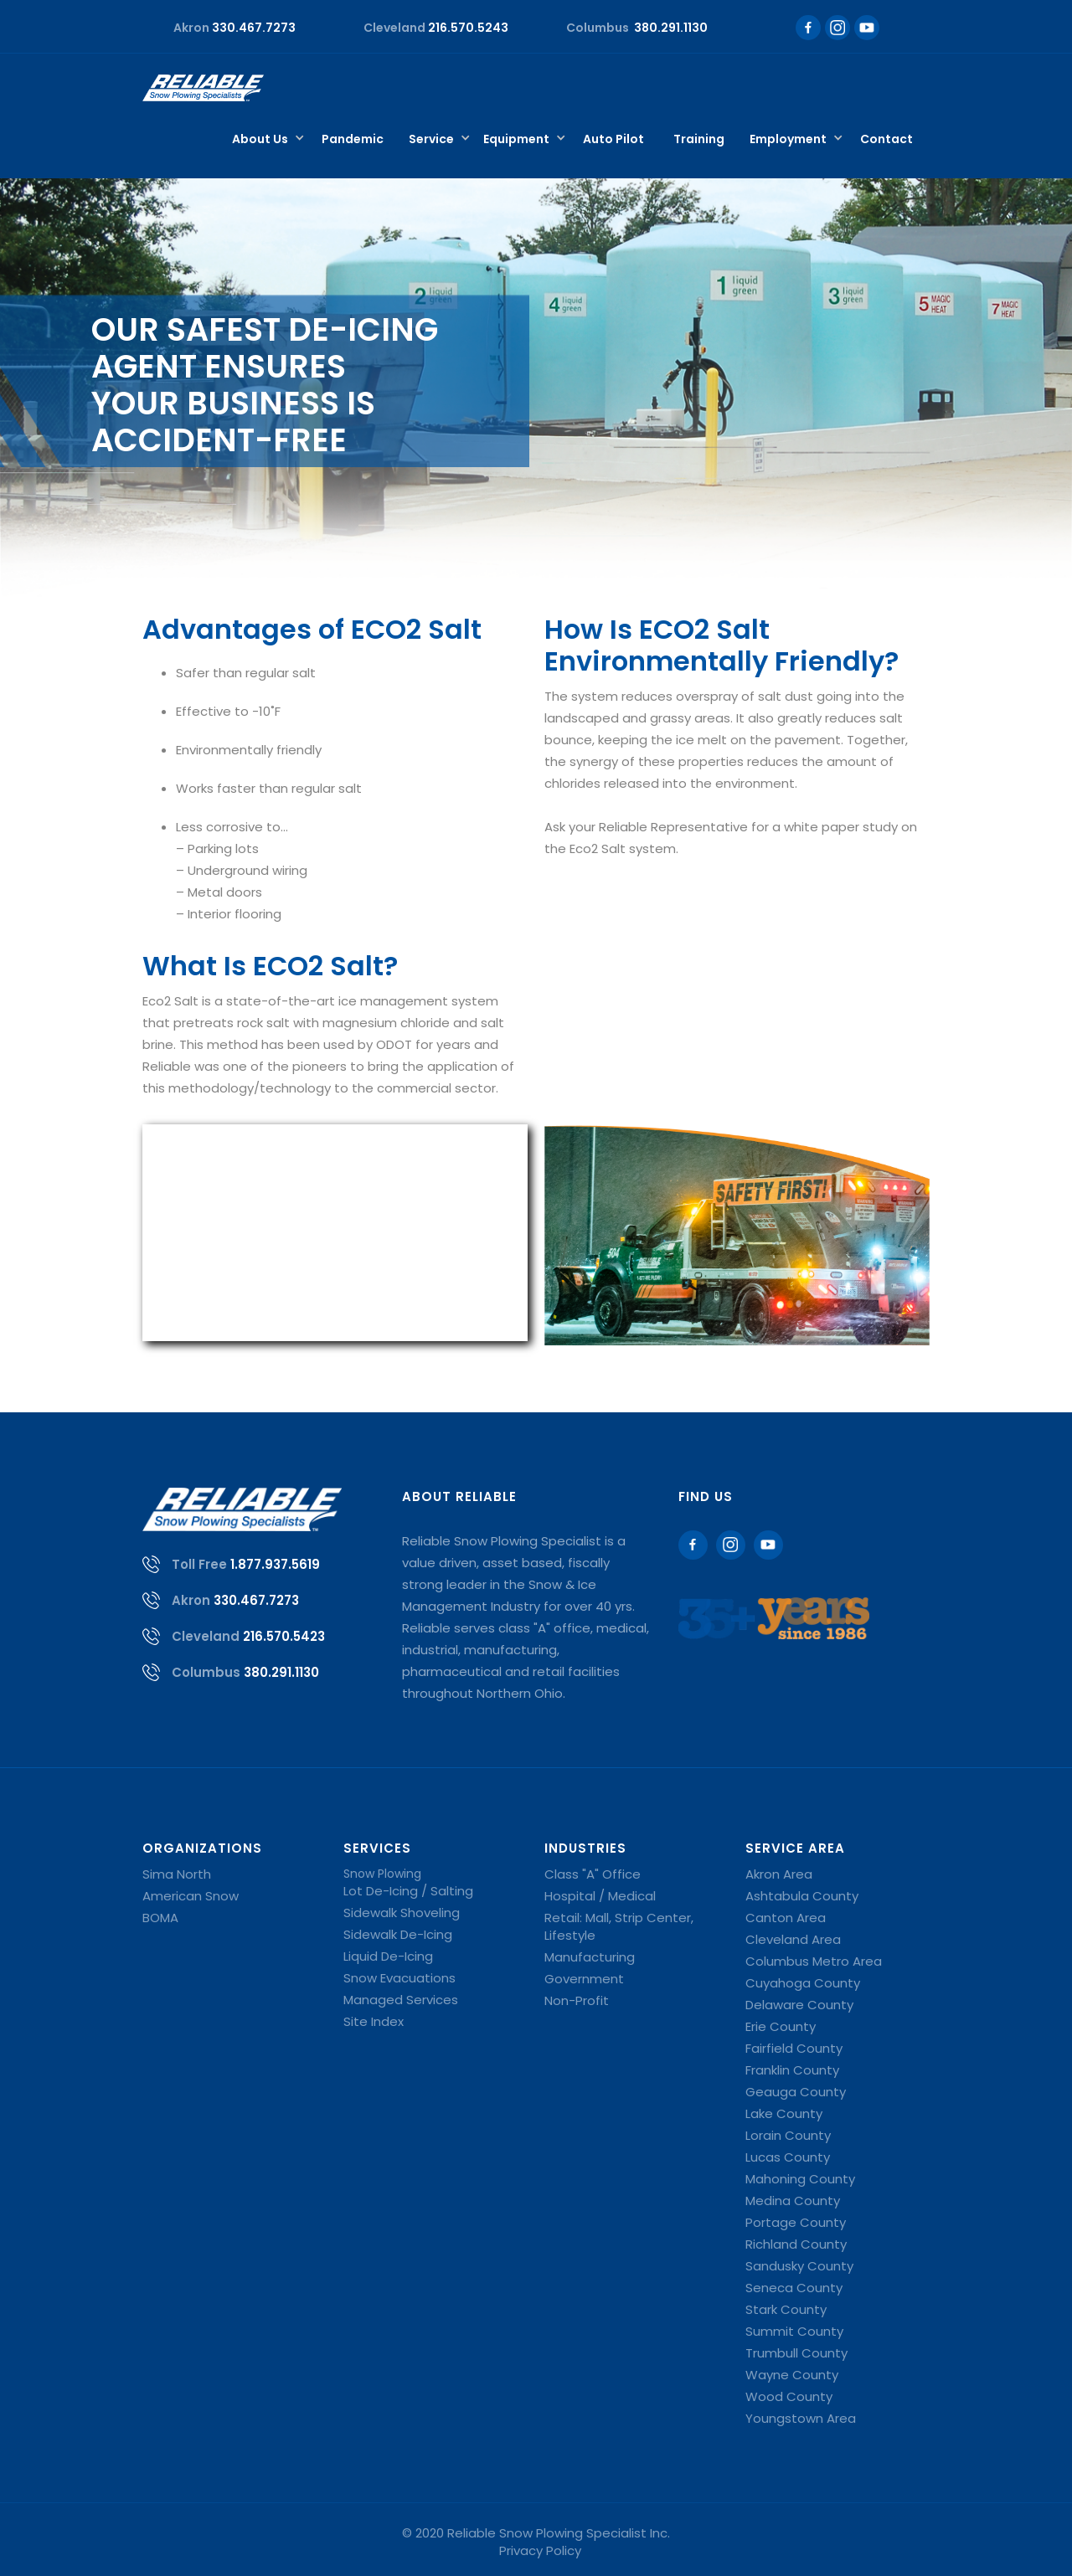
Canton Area (785, 1917)
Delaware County (799, 2004)
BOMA (160, 1917)
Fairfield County (794, 2048)
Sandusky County (799, 2266)
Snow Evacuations (399, 1978)
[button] (264, 139)
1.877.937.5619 (275, 1564)
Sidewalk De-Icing (397, 1934)
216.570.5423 (284, 1636)
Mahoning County (800, 2179)
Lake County (783, 2113)
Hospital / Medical (600, 1896)
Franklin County (792, 2070)
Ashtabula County (801, 1896)
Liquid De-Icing (388, 1956)
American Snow (190, 1896)
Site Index (373, 2021)
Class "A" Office (592, 1874)
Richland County (796, 2244)
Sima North (176, 1874)
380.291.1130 (281, 1672)
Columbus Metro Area (813, 1961)
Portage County (795, 2222)
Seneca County (794, 2287)
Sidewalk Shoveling (401, 1912)
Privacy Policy (540, 2550)
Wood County (788, 2396)
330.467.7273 (256, 1600)
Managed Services (400, 1999)
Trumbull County (796, 2353)
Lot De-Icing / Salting (408, 1891)
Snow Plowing (382, 1873)
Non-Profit (576, 2000)
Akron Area (778, 1874)
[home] (203, 88)
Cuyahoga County (802, 1983)
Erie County (780, 2026)
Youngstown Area (800, 2418)
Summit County (794, 2331)
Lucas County (787, 2157)
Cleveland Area (793, 1939)
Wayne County (791, 2374)
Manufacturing (589, 1957)
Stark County (786, 2309)
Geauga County (795, 2091)
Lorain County (788, 2135)
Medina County (792, 2200)
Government (584, 1978)
